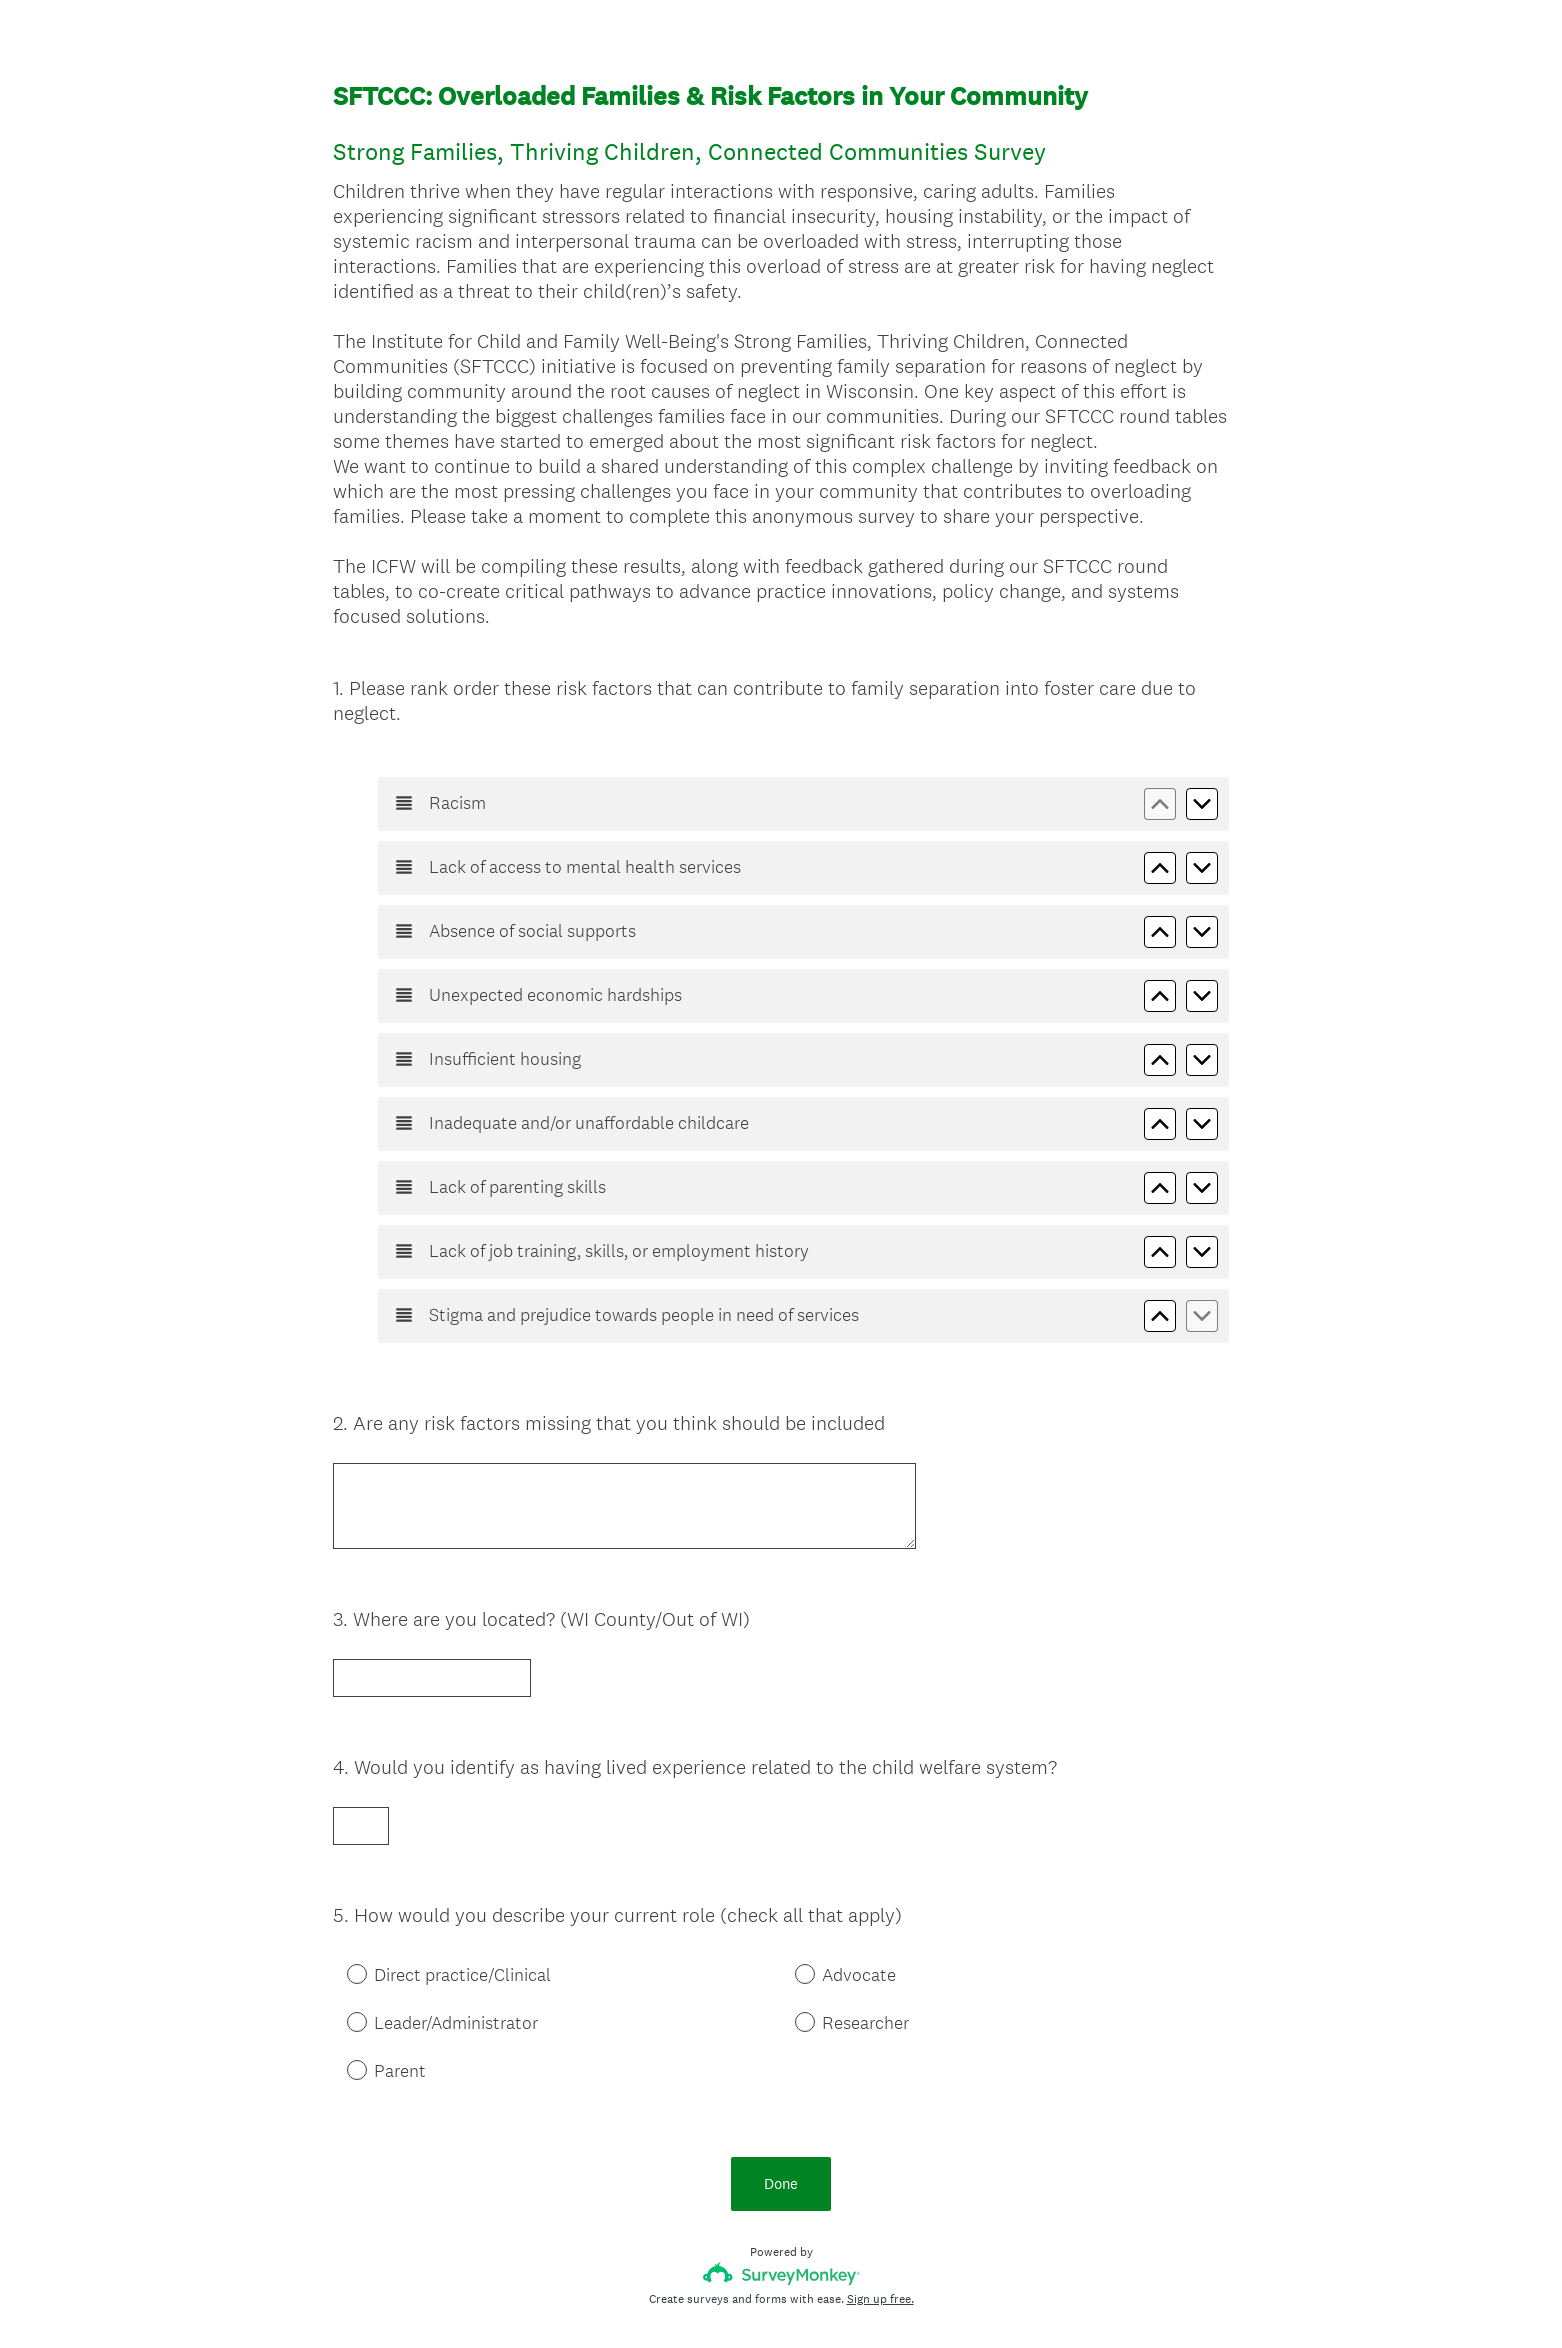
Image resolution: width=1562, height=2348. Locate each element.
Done (781, 2085)
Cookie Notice (808, 2299)
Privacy (737, 2299)
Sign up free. (880, 2201)
